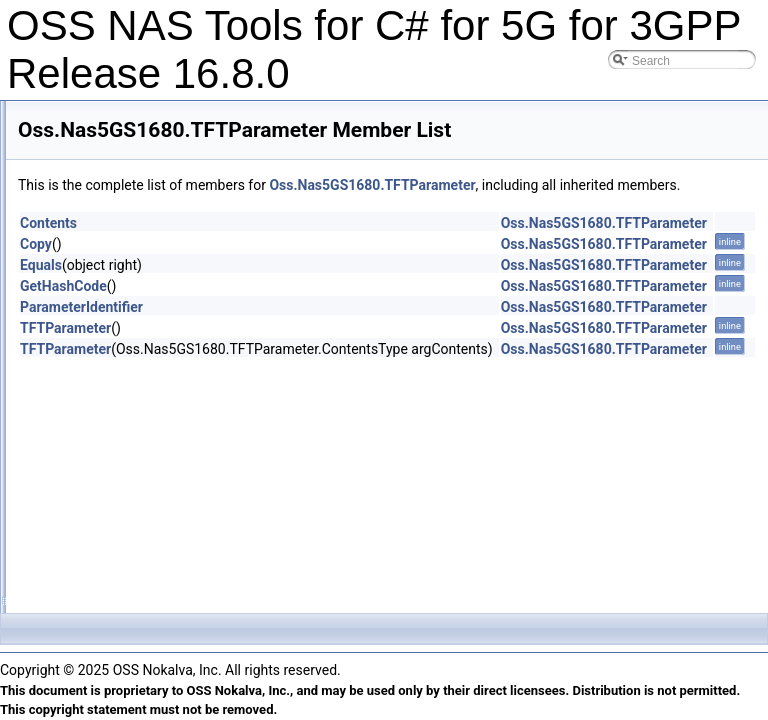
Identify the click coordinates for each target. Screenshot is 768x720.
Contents (298, 245)
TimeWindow (100, 433)
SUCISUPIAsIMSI (113, 125)
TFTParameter (105, 367)
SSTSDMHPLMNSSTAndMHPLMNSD (168, 103)
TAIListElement (106, 169)
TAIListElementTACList (127, 191)
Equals (291, 287)
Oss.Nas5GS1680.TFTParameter (622, 185)
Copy (286, 266)
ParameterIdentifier (331, 329)
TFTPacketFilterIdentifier (131, 323)
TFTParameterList (114, 411)
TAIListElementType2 (122, 257)
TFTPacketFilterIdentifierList (141, 345)
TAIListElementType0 (122, 213)
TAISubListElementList (126, 301)
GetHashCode (313, 308)
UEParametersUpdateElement (146, 565)
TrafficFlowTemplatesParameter (150, 521)
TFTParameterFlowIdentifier (140, 389)
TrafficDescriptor (109, 455)
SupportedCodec (111, 147)
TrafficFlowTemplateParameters (150, 499)
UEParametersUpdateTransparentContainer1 (186, 609)
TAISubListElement (117, 279)
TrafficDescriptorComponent (140, 477)
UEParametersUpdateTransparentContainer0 (186, 587)
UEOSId (88, 543)
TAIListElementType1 (122, 235)
